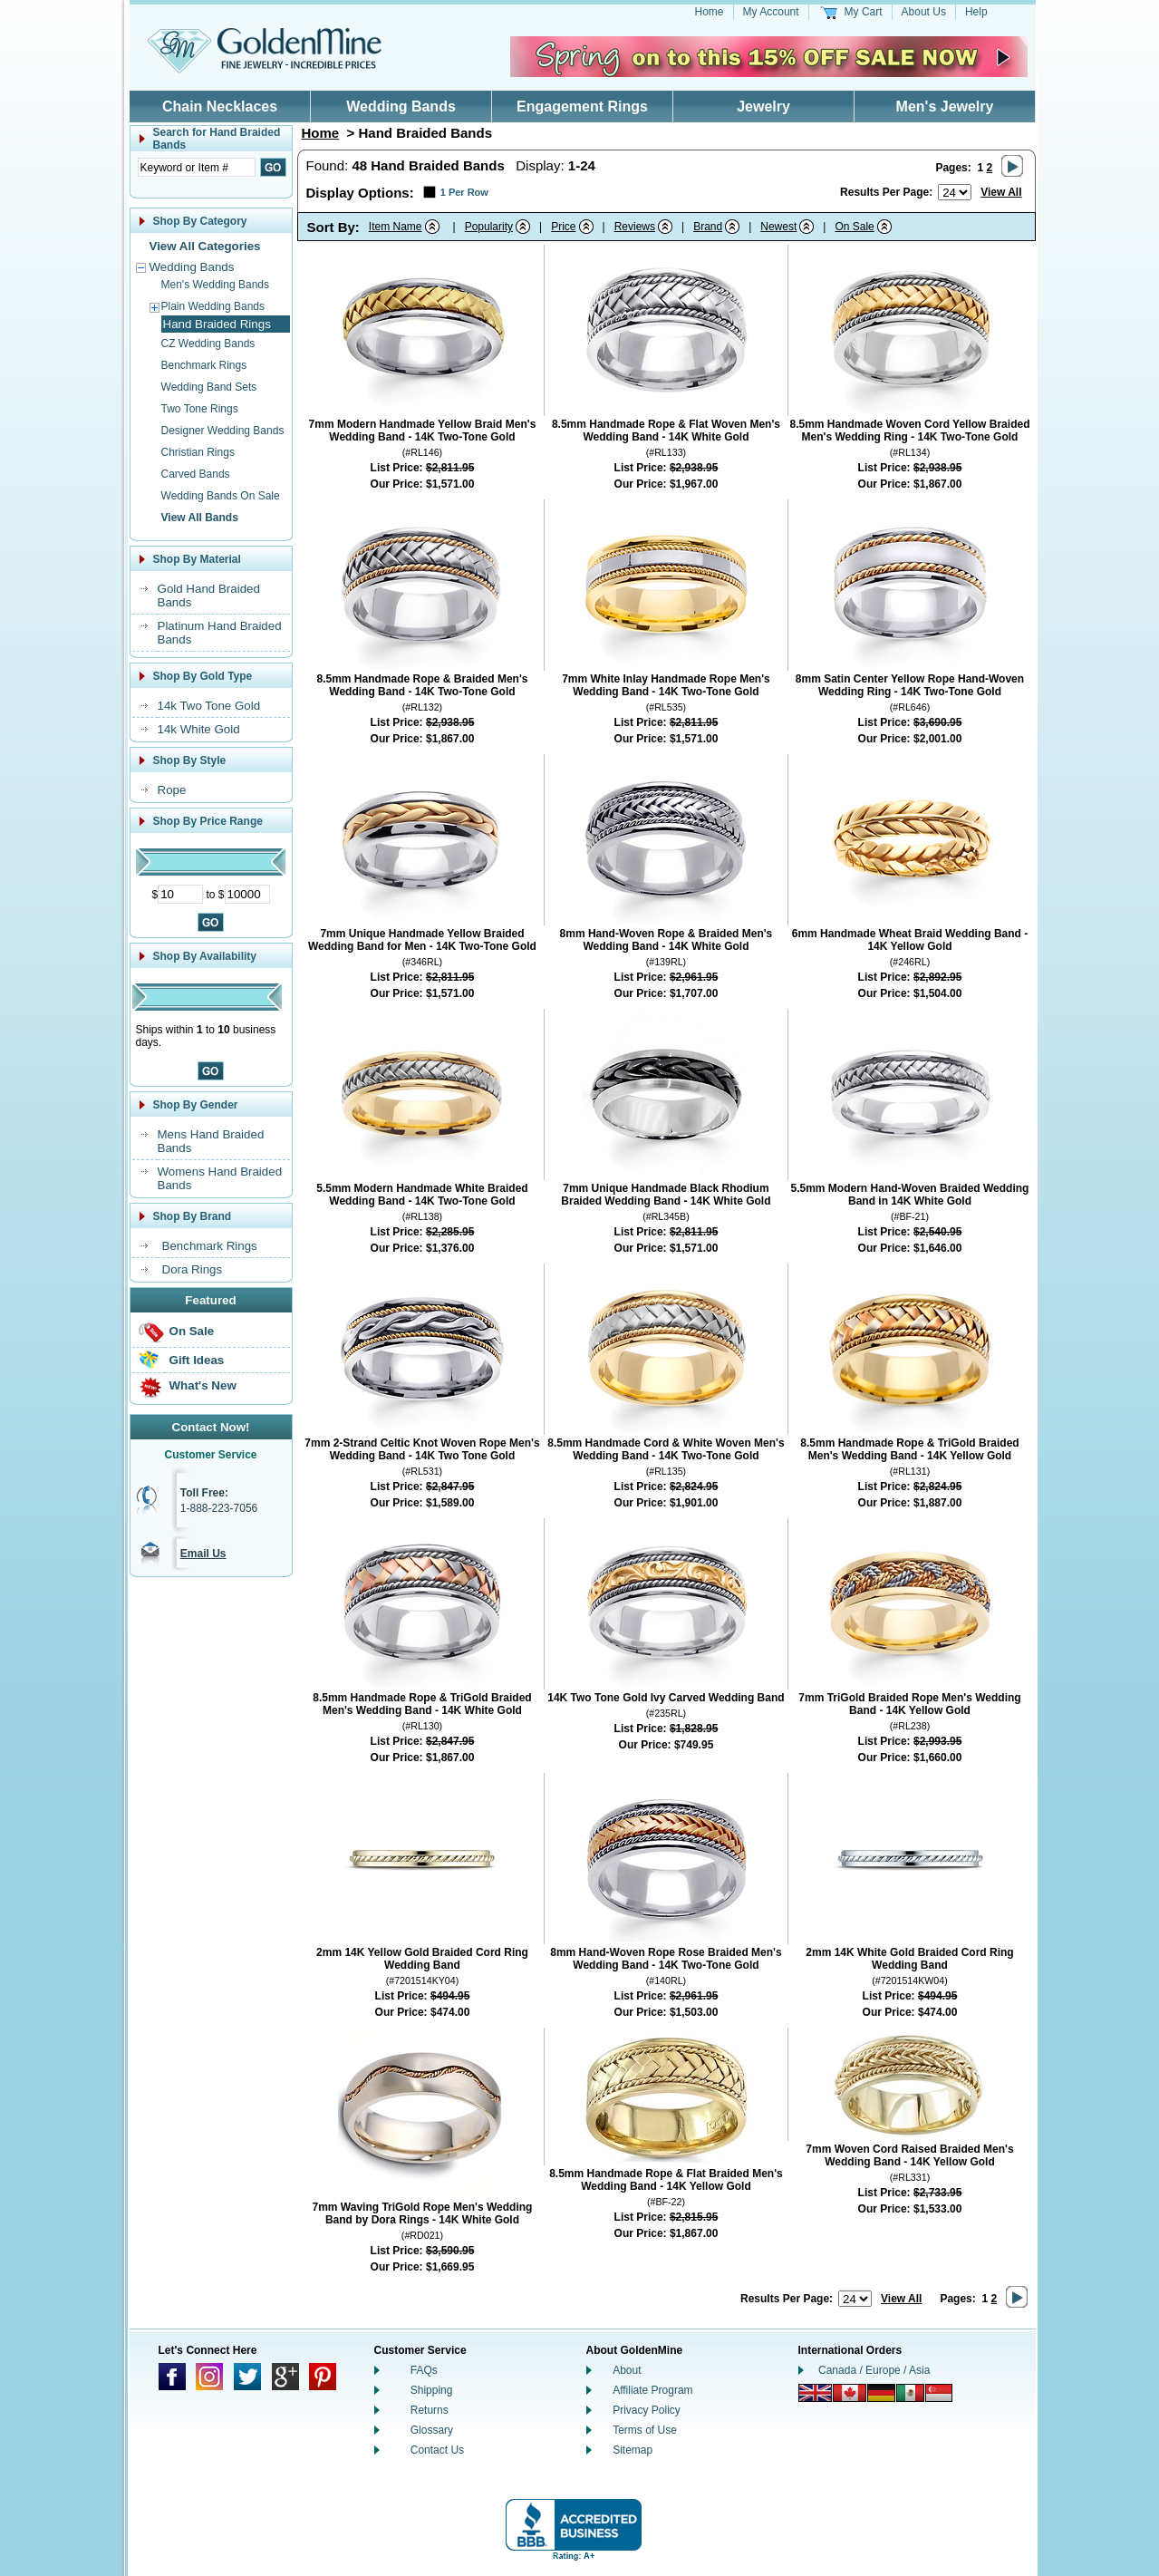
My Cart (864, 11)
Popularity (489, 226)
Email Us (203, 1553)
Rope (172, 790)
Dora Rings (192, 1269)
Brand (707, 226)
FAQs (424, 2370)
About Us (924, 11)
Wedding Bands (401, 106)
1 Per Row (464, 192)
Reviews (634, 226)
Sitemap (632, 2450)
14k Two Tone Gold (209, 705)
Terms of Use (645, 2430)
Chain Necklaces (219, 106)
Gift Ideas (197, 1360)
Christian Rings (198, 452)
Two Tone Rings (199, 408)
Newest (778, 226)
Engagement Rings (582, 106)
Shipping (431, 2390)
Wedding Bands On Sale (220, 495)
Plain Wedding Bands (213, 306)
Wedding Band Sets (209, 387)
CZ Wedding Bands (208, 343)
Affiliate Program (652, 2390)
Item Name (395, 226)
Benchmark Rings (204, 365)
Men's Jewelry (945, 106)
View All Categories (205, 246)
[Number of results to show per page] (954, 192)
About (627, 2370)
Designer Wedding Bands (223, 430)
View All (1000, 192)
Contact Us (437, 2450)
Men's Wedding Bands (215, 284)
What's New (203, 1385)
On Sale (192, 1331)
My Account (771, 11)
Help (976, 11)
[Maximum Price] (247, 894)
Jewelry (763, 106)
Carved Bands (195, 474)
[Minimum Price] (180, 894)
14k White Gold (199, 729)
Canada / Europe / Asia (874, 2370)
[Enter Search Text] (197, 167)
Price (563, 226)
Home (709, 11)
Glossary (431, 2430)
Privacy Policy (647, 2410)
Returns (429, 2410)
